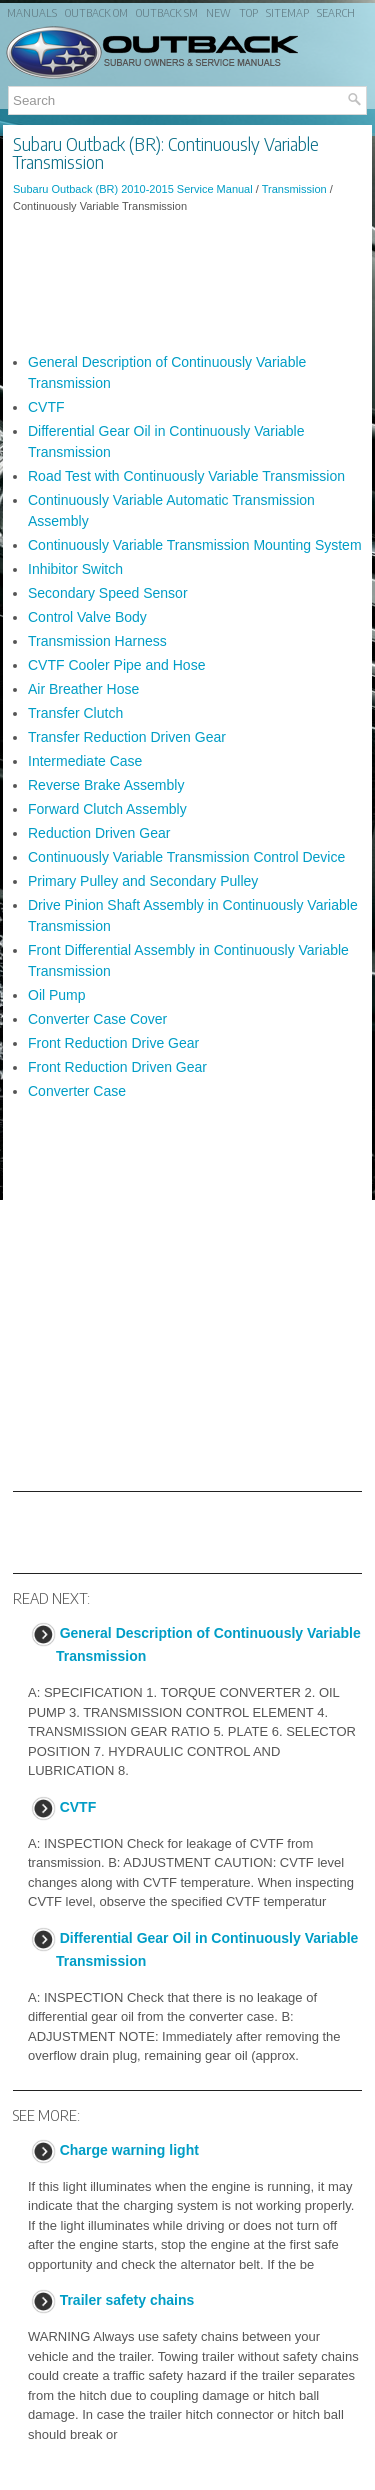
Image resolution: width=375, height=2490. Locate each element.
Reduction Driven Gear (99, 833)
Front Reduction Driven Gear (117, 1067)
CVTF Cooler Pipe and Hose (116, 665)
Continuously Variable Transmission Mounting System (195, 545)
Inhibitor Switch (75, 569)
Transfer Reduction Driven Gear (127, 737)
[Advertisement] (187, 283)
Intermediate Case (85, 761)
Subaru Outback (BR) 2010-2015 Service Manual (133, 189)
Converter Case (77, 1091)
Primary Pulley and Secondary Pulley (143, 881)
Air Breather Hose (83, 689)
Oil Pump (57, 995)
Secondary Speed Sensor (108, 593)
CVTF (46, 407)
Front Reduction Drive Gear (113, 1043)
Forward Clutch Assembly (107, 809)
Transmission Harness (97, 641)
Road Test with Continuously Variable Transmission (186, 476)
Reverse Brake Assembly (106, 785)
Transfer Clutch (75, 713)
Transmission (294, 189)
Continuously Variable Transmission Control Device (186, 857)
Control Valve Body (87, 617)
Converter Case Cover (97, 1019)
